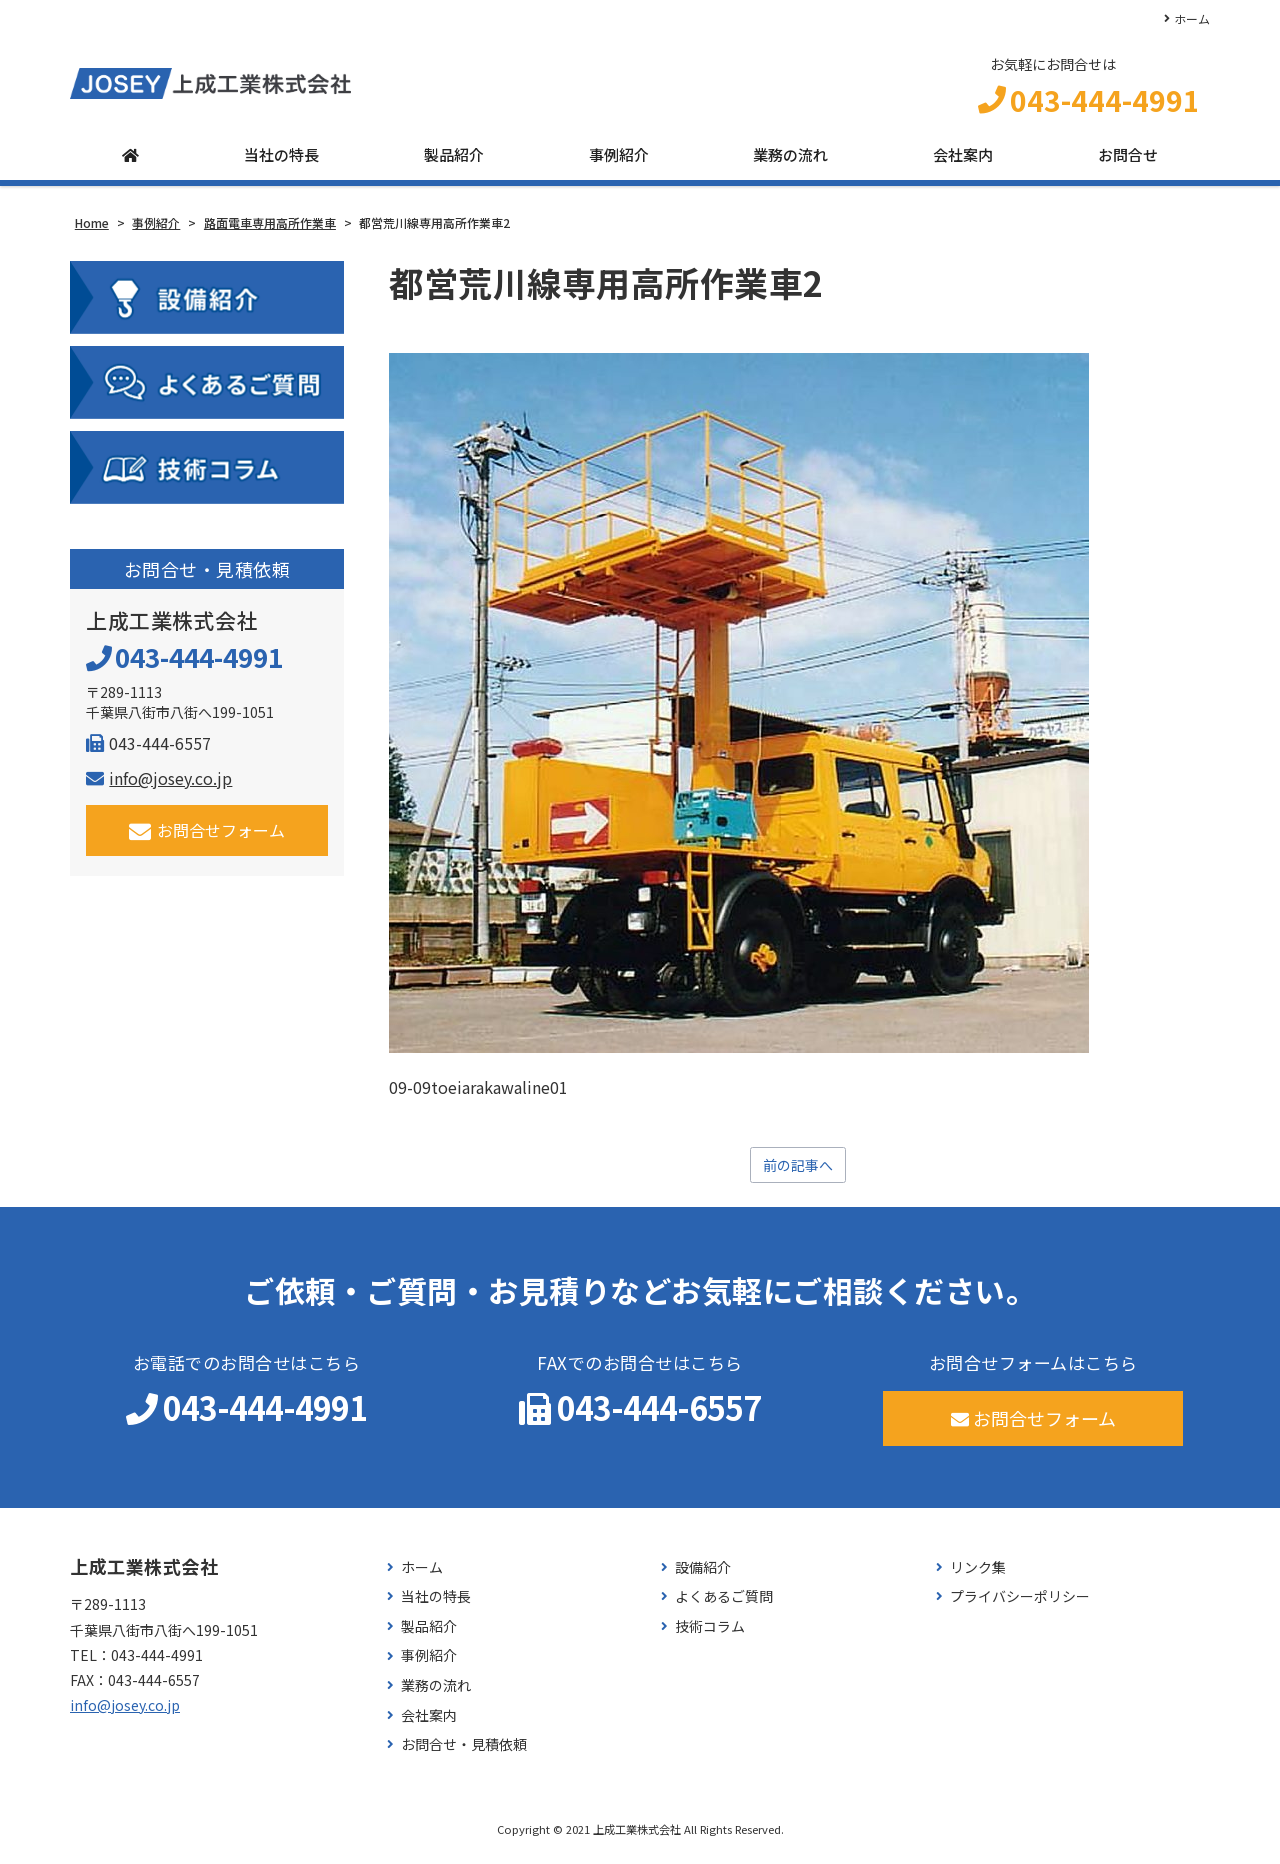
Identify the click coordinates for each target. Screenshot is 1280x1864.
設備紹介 (703, 1576)
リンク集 (978, 1576)
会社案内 (963, 162)
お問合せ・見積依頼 (464, 1753)
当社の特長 (281, 162)
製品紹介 (454, 162)
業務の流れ (790, 162)
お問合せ (1128, 162)
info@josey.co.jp (159, 785)
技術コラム (710, 1635)
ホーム (1192, 18)
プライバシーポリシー (1020, 1605)
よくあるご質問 (724, 1605)
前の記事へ (798, 1173)
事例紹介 (619, 162)
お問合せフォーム (207, 837)
